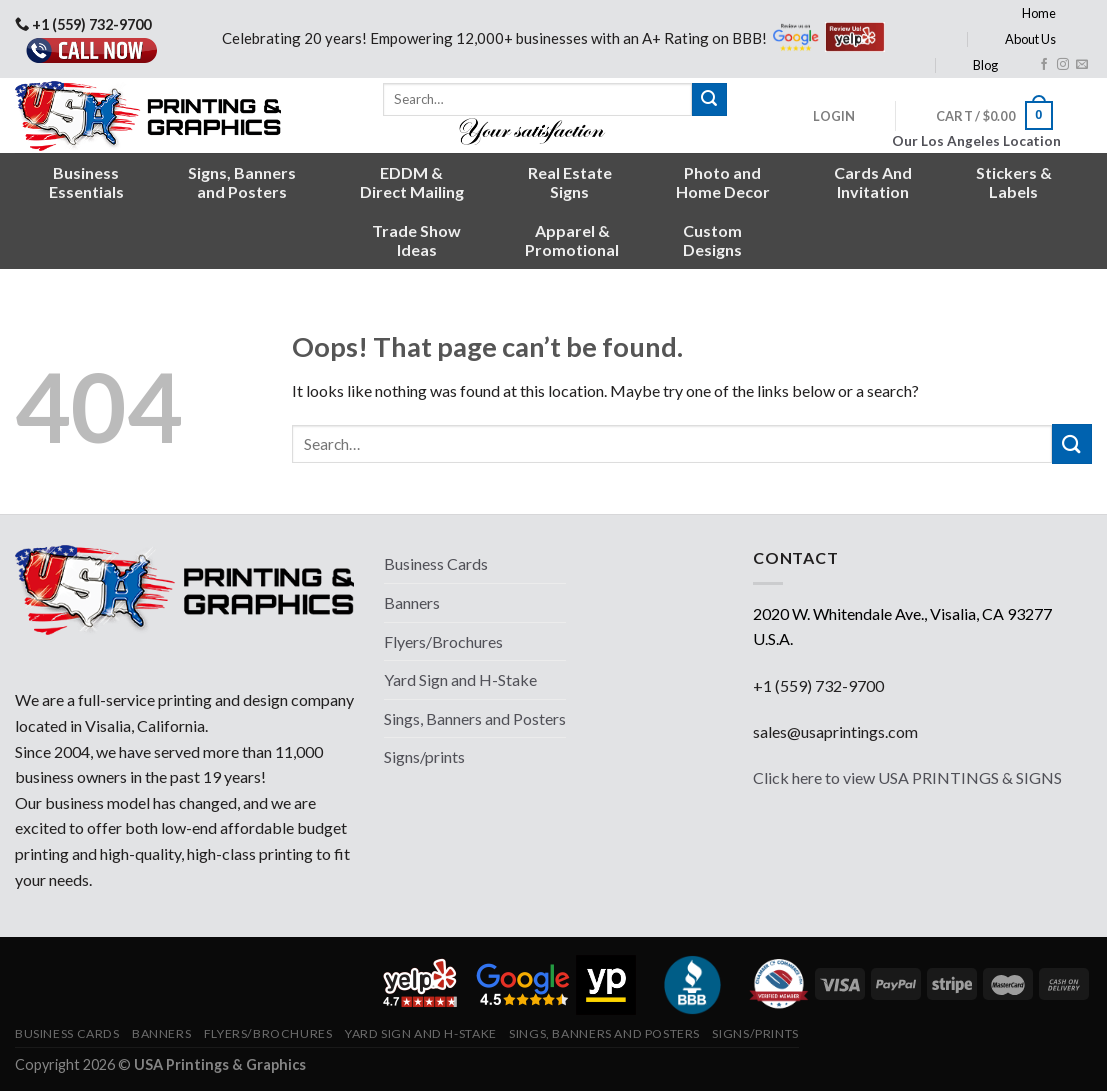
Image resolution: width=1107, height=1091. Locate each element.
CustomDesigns (712, 240)
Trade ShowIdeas (416, 240)
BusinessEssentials (86, 182)
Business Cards (436, 563)
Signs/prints (424, 756)
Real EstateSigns (570, 182)
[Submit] (709, 100)
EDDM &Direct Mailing (412, 182)
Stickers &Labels (1014, 182)
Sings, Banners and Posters (475, 718)
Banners (412, 602)
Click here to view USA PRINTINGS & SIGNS (907, 777)
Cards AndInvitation (873, 182)
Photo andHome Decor (723, 182)
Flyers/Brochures (443, 641)
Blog (985, 65)
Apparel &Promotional (572, 240)
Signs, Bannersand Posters (242, 182)
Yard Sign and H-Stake (460, 679)
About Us (1030, 39)
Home (1039, 13)
